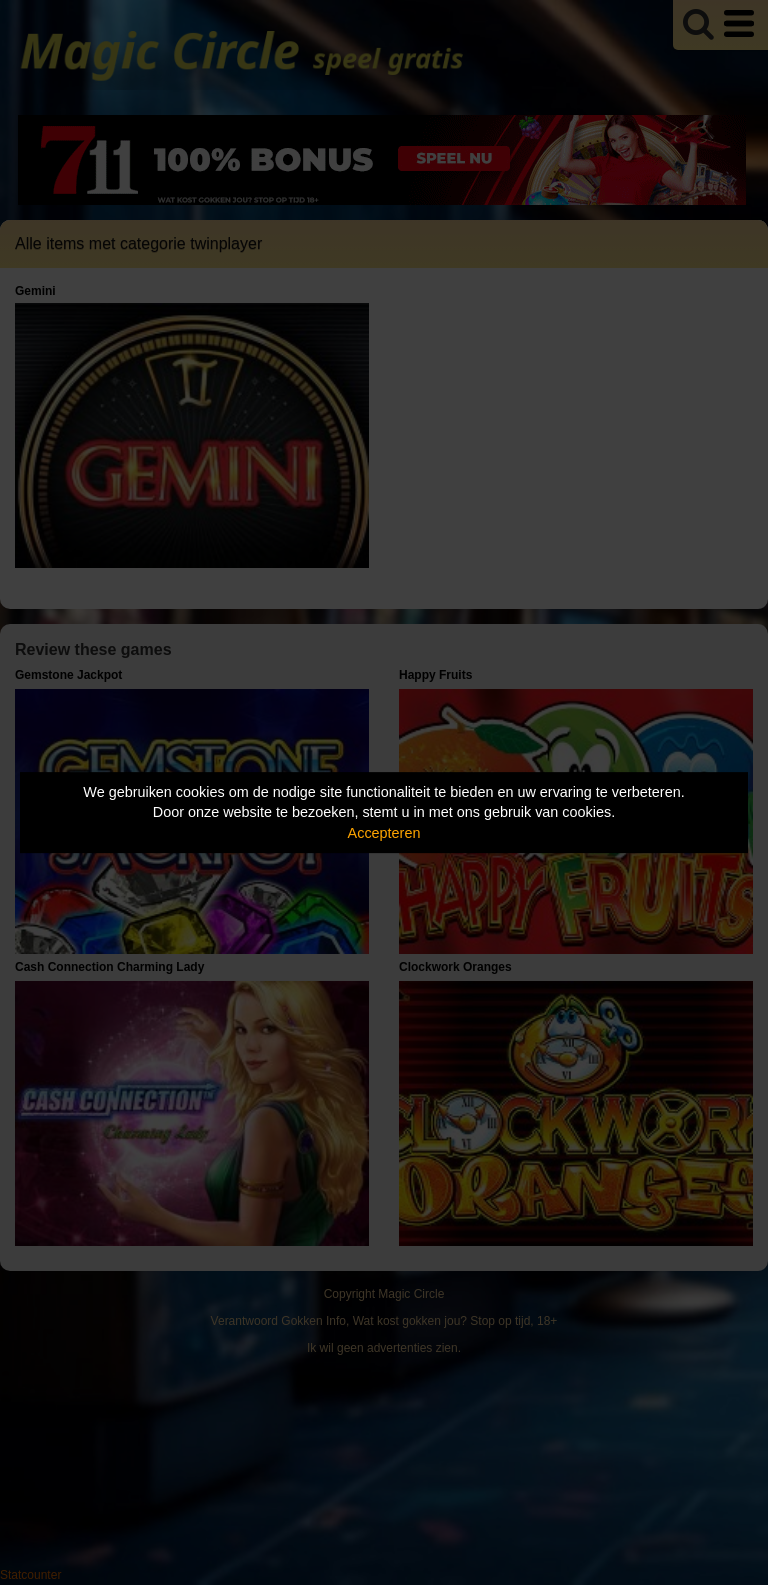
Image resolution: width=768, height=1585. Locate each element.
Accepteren (384, 833)
